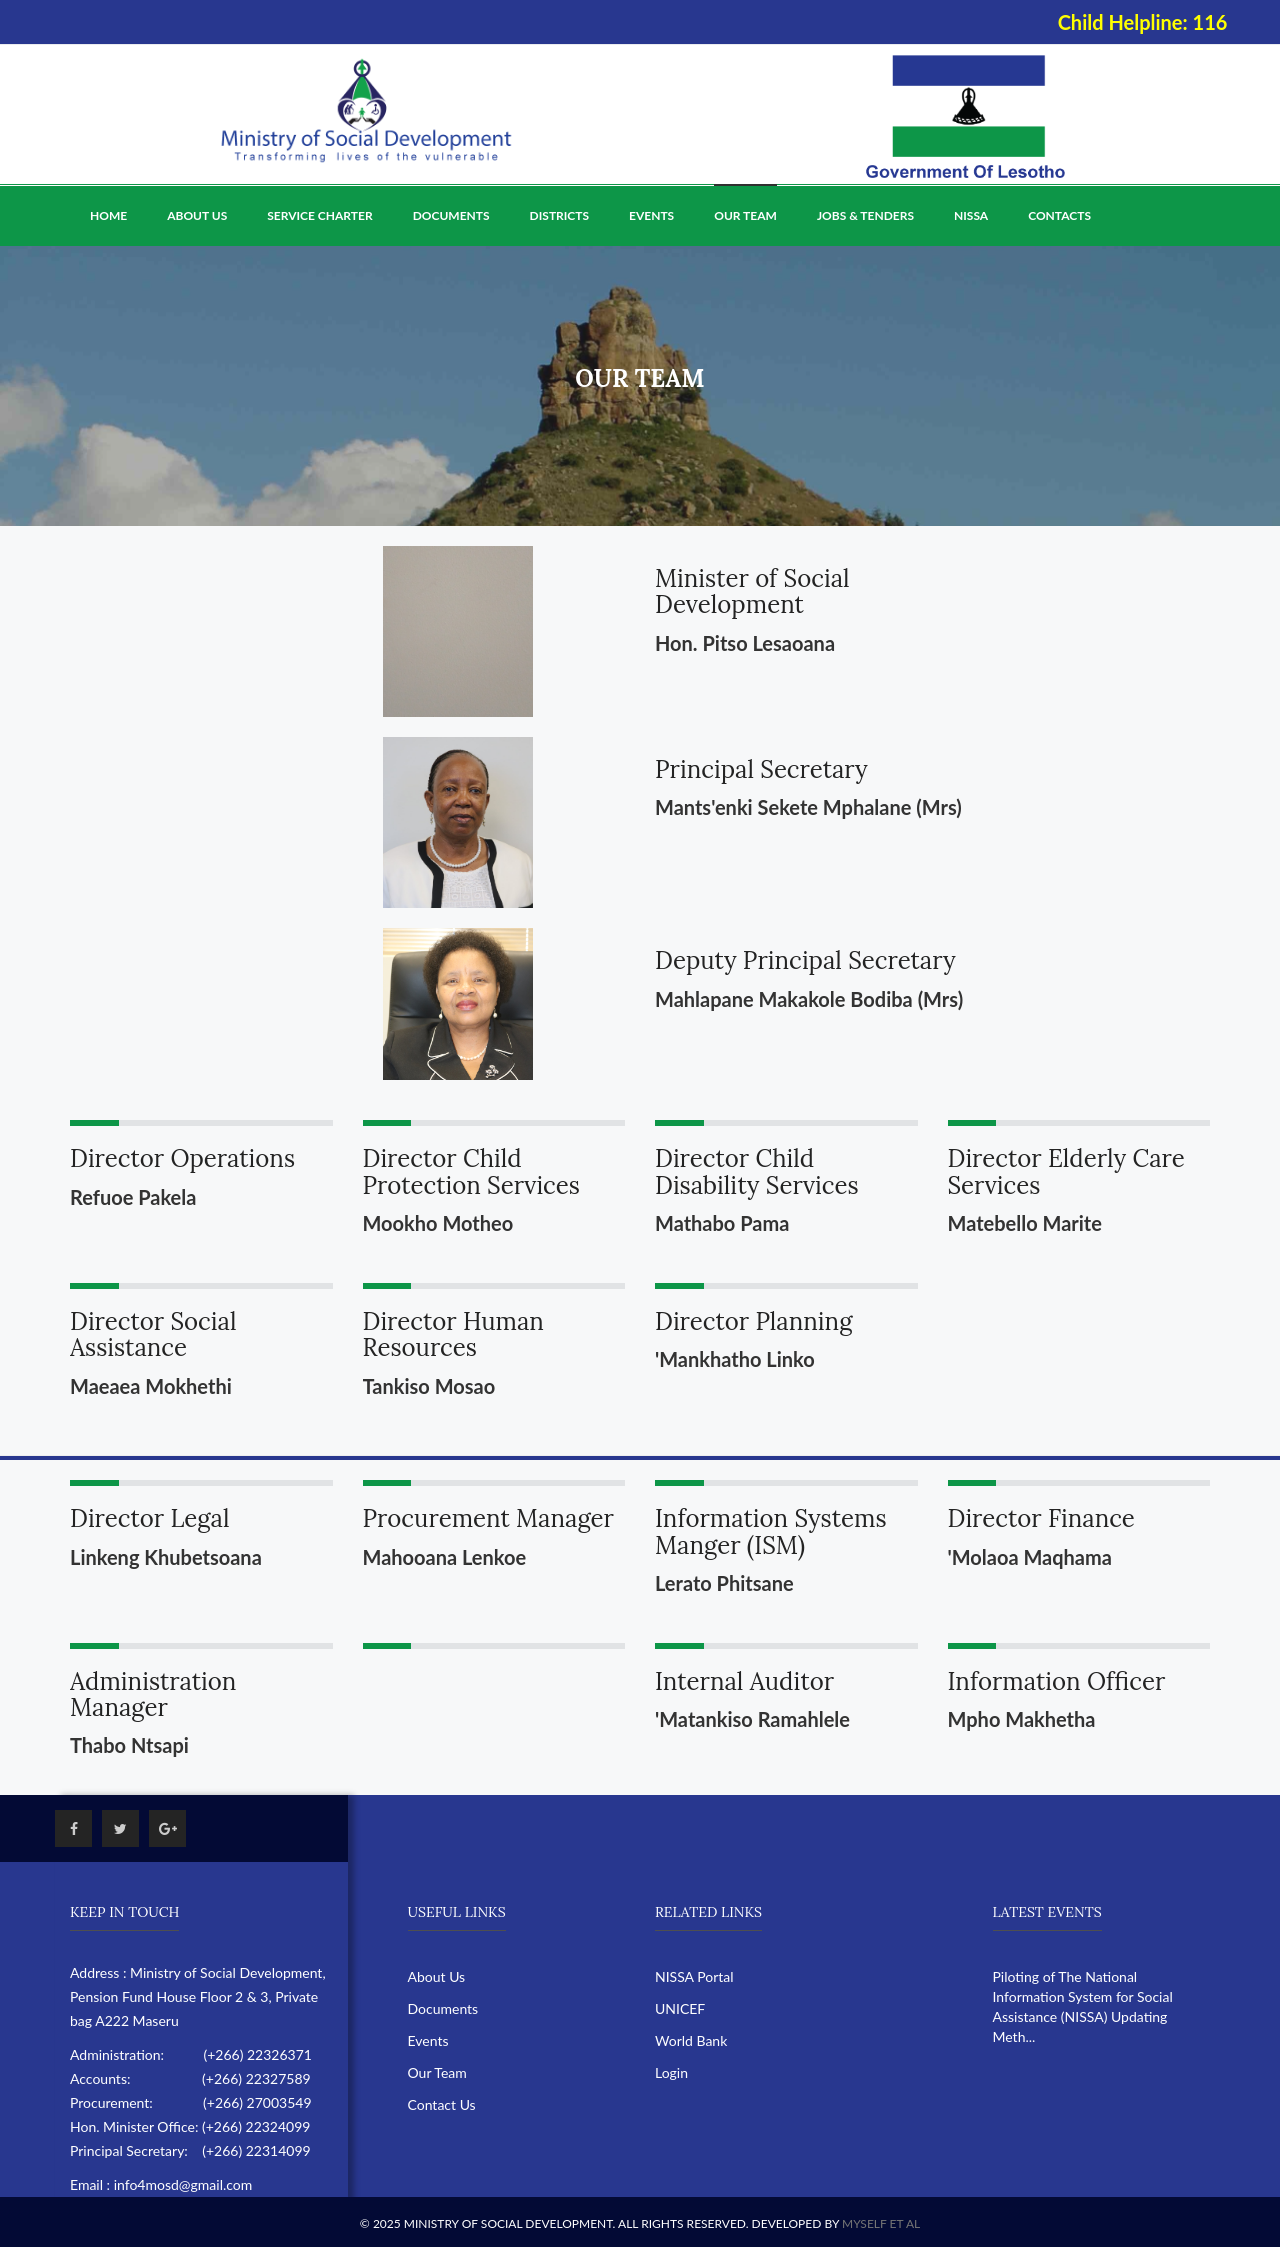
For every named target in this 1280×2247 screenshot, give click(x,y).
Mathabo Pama (722, 1223)
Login (671, 2072)
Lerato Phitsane (724, 1583)
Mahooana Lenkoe (445, 1557)
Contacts (1059, 215)
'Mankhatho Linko (735, 1359)
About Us (197, 215)
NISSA (971, 215)
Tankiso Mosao (429, 1386)
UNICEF (680, 2008)
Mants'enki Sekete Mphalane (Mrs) (808, 807)
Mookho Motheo (438, 1223)
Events (651, 215)
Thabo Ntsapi (129, 1745)
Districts (559, 215)
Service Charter (319, 215)
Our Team (745, 215)
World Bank (691, 2040)
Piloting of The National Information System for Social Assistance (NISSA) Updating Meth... (1083, 2006)
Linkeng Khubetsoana (166, 1557)
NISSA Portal (694, 1976)
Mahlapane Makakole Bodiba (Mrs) (809, 999)
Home (108, 215)
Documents (451, 215)
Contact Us (442, 2104)
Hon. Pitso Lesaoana (745, 643)
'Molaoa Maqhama (1030, 1557)
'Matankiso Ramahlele (752, 1719)
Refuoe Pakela (133, 1197)
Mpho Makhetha (1022, 1719)
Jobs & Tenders (865, 215)
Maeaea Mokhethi (151, 1386)
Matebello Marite (1025, 1223)
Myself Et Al (881, 2223)
